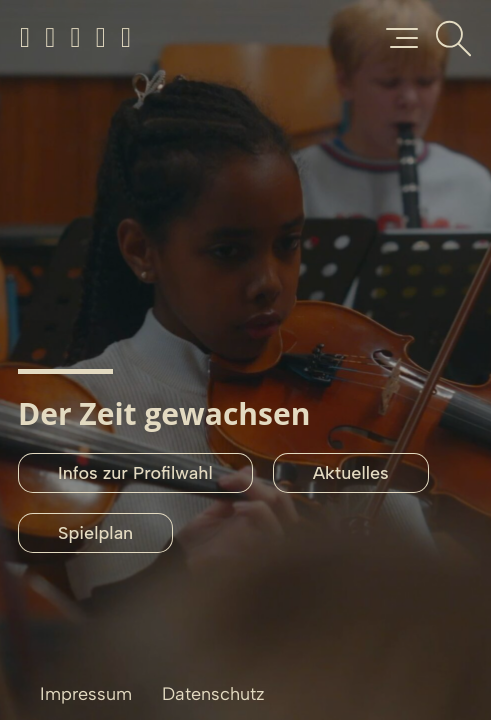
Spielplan (95, 533)
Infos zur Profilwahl (135, 473)
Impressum (86, 694)
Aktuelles (351, 473)
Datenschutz (213, 694)
